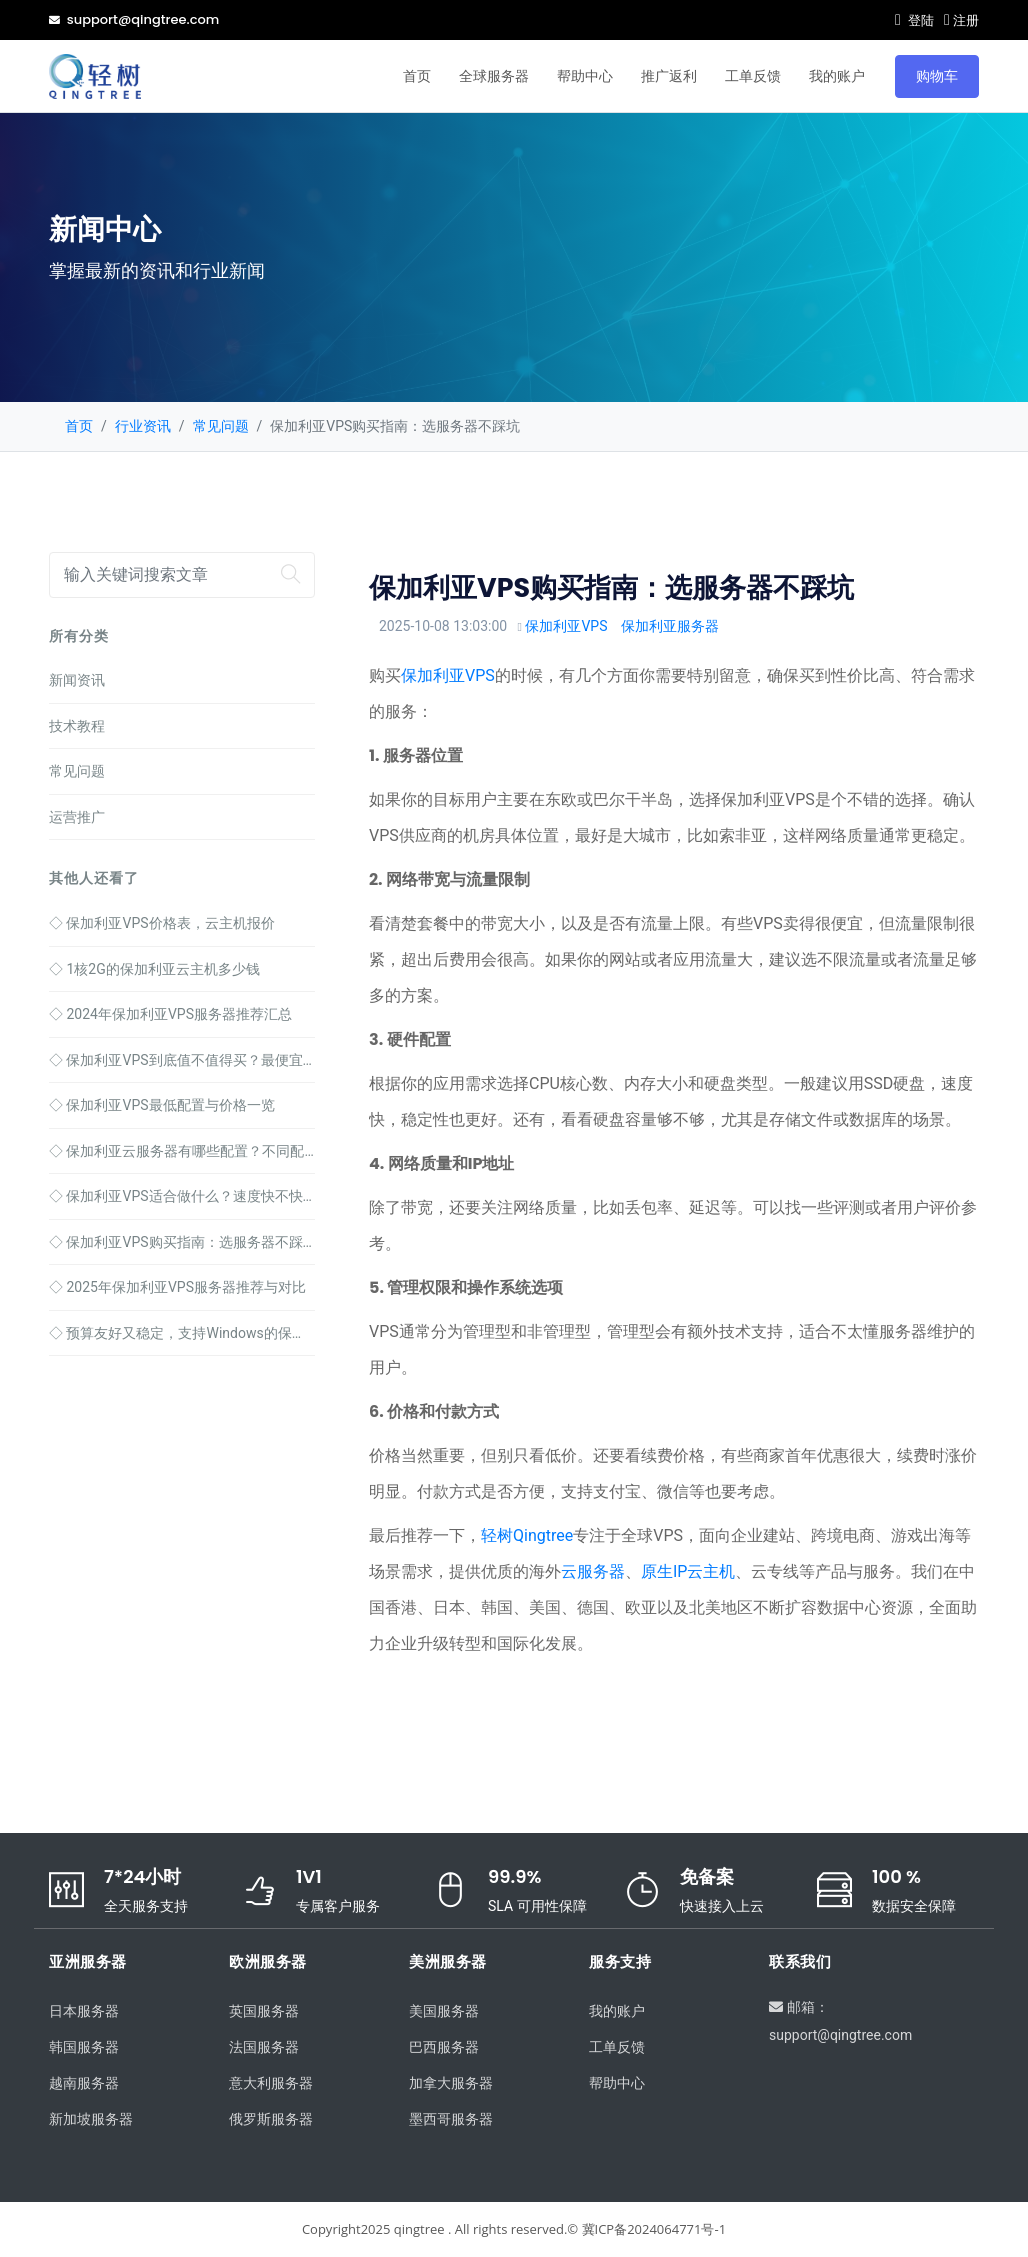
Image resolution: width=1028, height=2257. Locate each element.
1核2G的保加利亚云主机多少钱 (154, 969)
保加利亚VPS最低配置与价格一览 (162, 1105)
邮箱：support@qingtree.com (840, 2020)
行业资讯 (143, 426)
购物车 (937, 76)
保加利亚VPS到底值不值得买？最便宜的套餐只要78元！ (182, 1060)
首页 (417, 76)
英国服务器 (264, 2011)
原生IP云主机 (688, 1571)
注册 (961, 20)
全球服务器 (494, 76)
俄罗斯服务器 (271, 2119)
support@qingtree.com (134, 19)
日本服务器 (84, 2011)
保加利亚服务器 (670, 626)
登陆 (914, 20)
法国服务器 (264, 2047)
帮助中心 (585, 76)
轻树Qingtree (527, 1535)
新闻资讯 (77, 680)
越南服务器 (84, 2083)
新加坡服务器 (91, 2119)
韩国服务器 (84, 2047)
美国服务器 (444, 2011)
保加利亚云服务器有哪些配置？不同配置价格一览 (182, 1151)
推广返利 (669, 76)
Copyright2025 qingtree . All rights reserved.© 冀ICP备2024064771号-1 (514, 2229)
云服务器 (593, 1571)
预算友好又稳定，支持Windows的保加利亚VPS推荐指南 (182, 1333)
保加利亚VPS (566, 626)
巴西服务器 (444, 2047)
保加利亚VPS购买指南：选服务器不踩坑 (182, 1242)
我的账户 (837, 76)
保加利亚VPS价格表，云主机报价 (162, 923)
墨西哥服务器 (451, 2119)
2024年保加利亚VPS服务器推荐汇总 (170, 1014)
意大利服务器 (271, 2083)
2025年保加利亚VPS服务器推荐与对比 (177, 1287)
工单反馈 (753, 76)
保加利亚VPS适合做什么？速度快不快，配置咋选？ (182, 1196)
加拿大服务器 (451, 2083)
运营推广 (77, 817)
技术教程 (77, 726)
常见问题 (221, 426)
